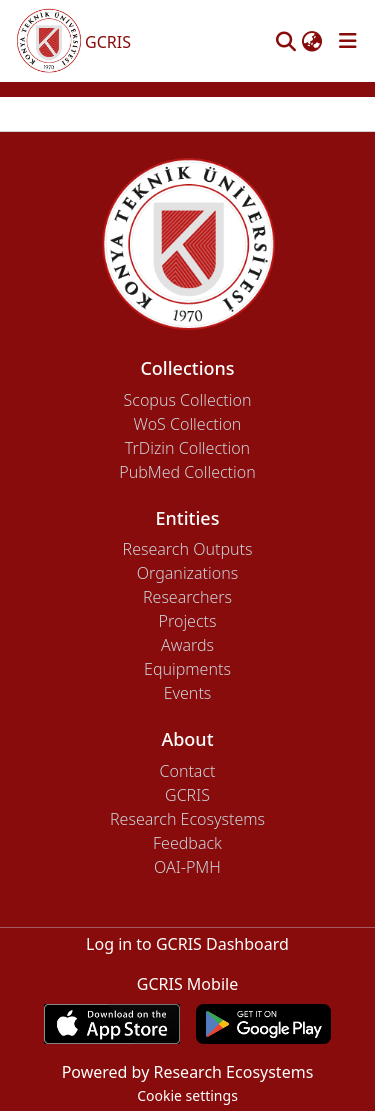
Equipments (187, 669)
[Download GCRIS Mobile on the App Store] (111, 1024)
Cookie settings (187, 1095)
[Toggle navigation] (348, 41)
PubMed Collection (187, 472)
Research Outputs (188, 549)
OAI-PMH (187, 867)
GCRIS (187, 795)
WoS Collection (188, 424)
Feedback (187, 843)
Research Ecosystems (187, 819)
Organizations (187, 573)
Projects (188, 621)
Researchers (187, 597)
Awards (187, 645)
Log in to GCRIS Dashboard (187, 944)
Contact (187, 771)
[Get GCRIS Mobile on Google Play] (263, 1024)
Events (188, 693)
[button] (285, 41)
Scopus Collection (188, 400)
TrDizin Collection (187, 448)
